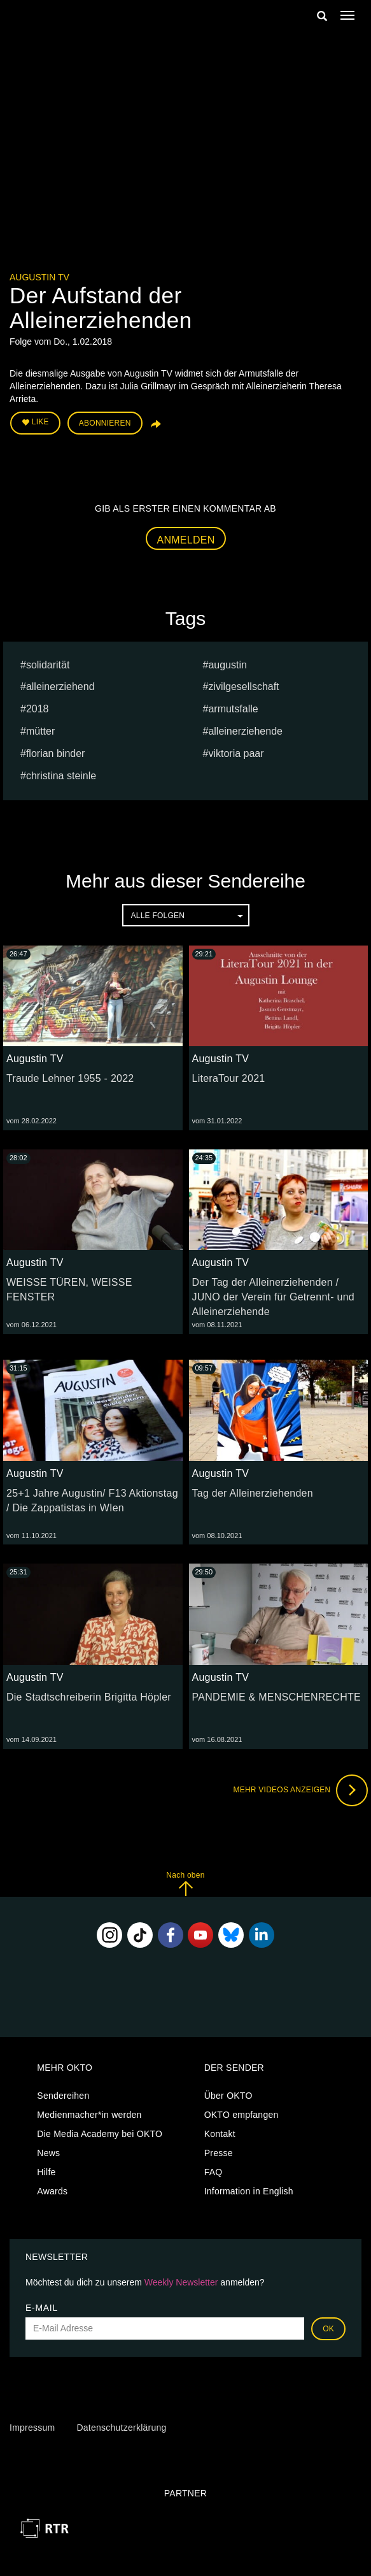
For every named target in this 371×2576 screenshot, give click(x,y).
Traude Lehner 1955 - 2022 (70, 1078)
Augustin (227, 664)
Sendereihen (63, 2095)
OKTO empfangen (241, 2115)
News (48, 2153)
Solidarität (47, 664)
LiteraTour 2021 (228, 1078)
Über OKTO (228, 2095)
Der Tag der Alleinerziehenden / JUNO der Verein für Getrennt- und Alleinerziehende (273, 1297)
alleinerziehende (245, 731)
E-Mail (41, 2308)
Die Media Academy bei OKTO (99, 2134)
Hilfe (46, 2172)
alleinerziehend (60, 686)
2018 (37, 708)
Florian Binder (55, 753)
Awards (52, 2191)
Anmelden (186, 540)
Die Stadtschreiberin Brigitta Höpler (88, 1697)
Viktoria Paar (235, 753)
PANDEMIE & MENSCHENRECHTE (276, 1697)
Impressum (32, 2427)
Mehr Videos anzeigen (300, 1790)
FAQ (213, 2172)
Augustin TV (39, 277)
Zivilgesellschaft (243, 686)
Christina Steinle (61, 775)
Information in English (248, 2191)
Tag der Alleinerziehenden (252, 1493)
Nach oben (185, 1884)
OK (328, 2328)
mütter (40, 731)
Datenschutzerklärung (121, 2427)
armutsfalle (233, 708)
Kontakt (219, 2134)
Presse (218, 2153)
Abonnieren (105, 423)
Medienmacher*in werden (89, 2115)
